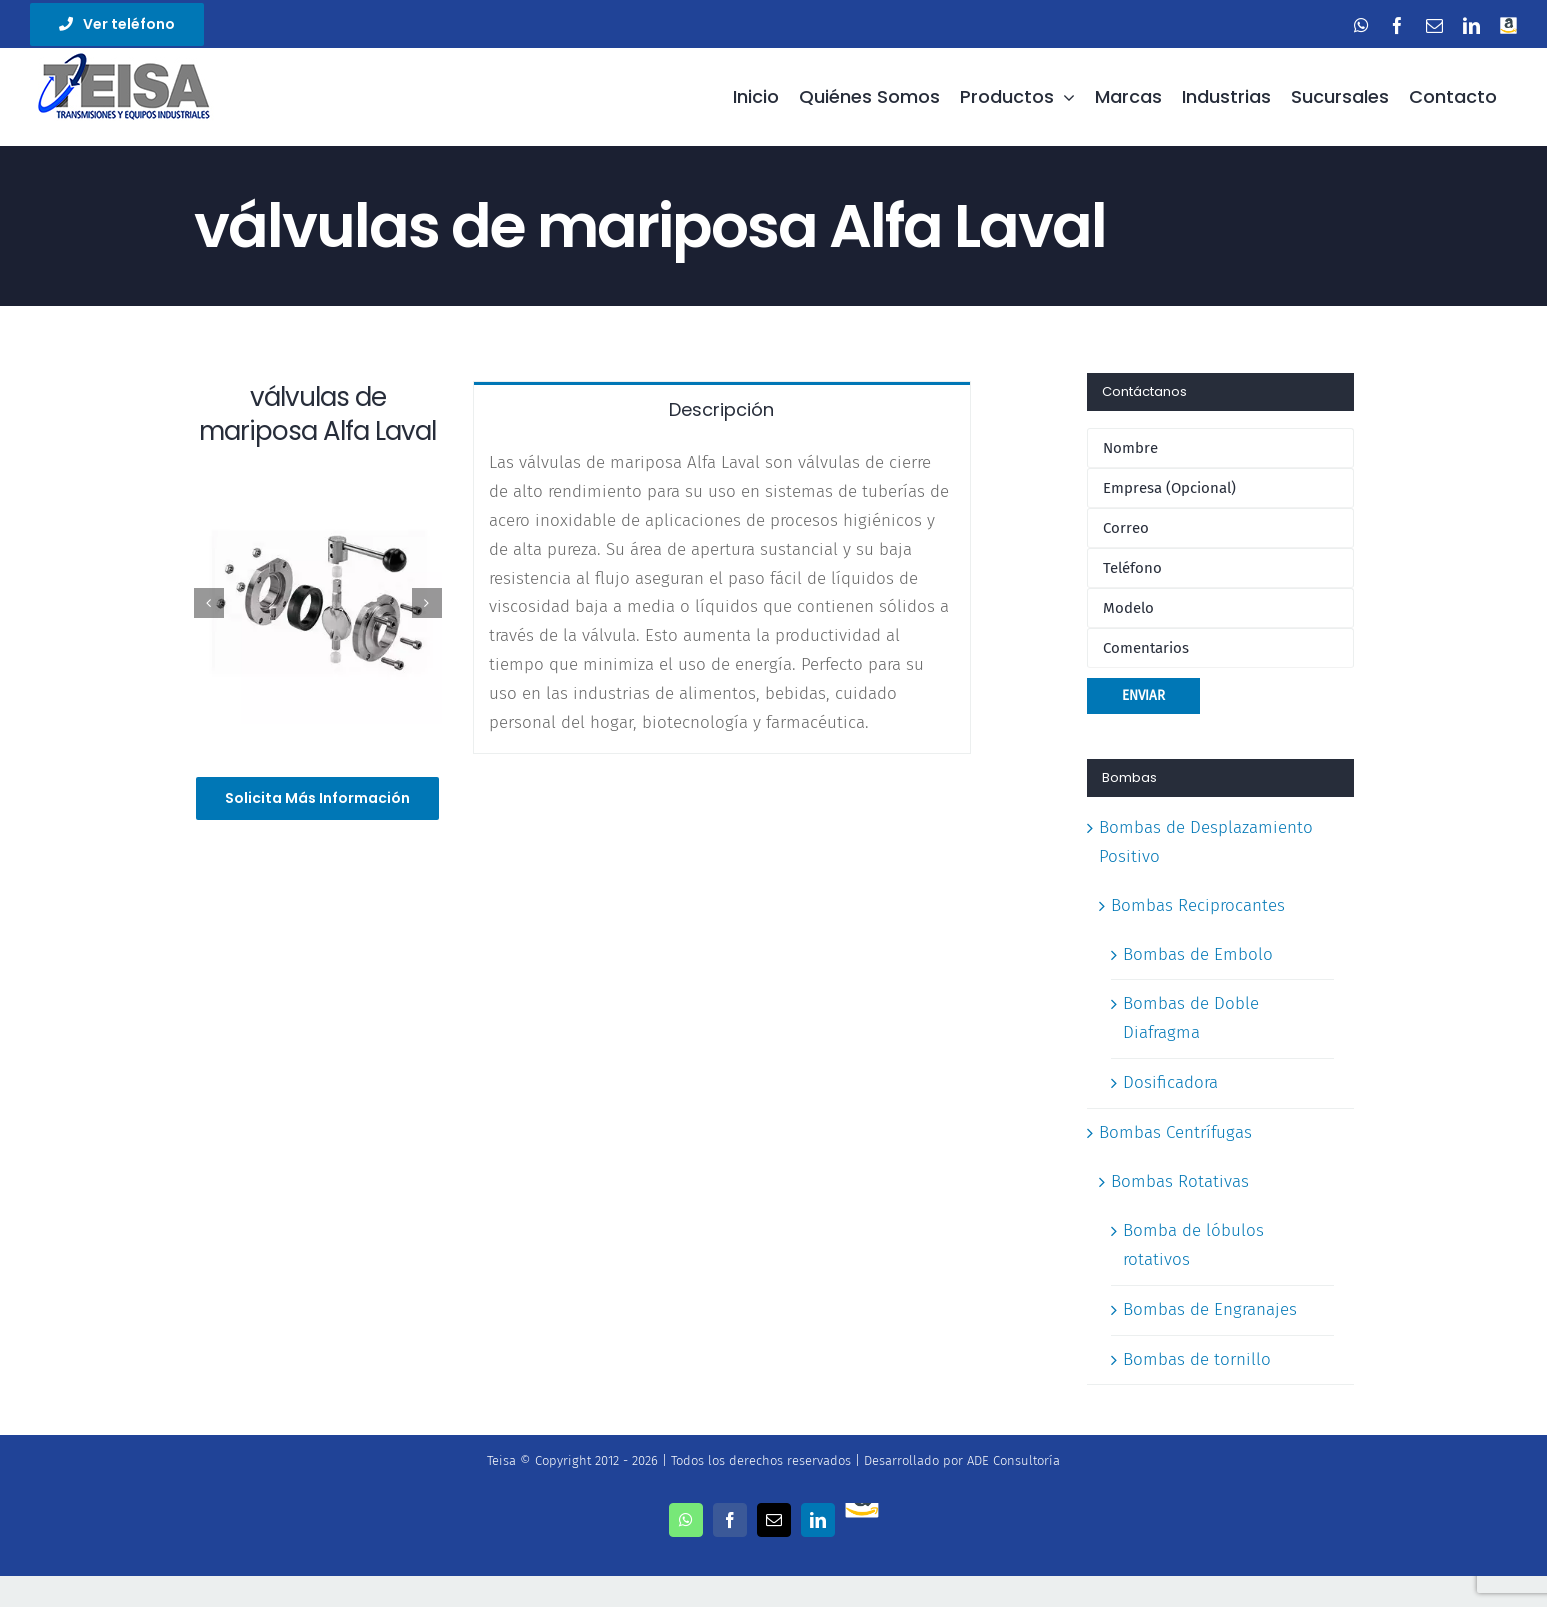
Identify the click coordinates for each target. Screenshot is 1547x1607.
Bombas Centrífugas (1175, 1132)
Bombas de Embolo (1198, 954)
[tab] (721, 408)
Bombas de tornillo (1197, 1359)
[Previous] (209, 603)
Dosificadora (1170, 1082)
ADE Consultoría (1013, 1460)
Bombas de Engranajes (1210, 1309)
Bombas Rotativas (1180, 1181)
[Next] (427, 603)
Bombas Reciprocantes (1198, 905)
